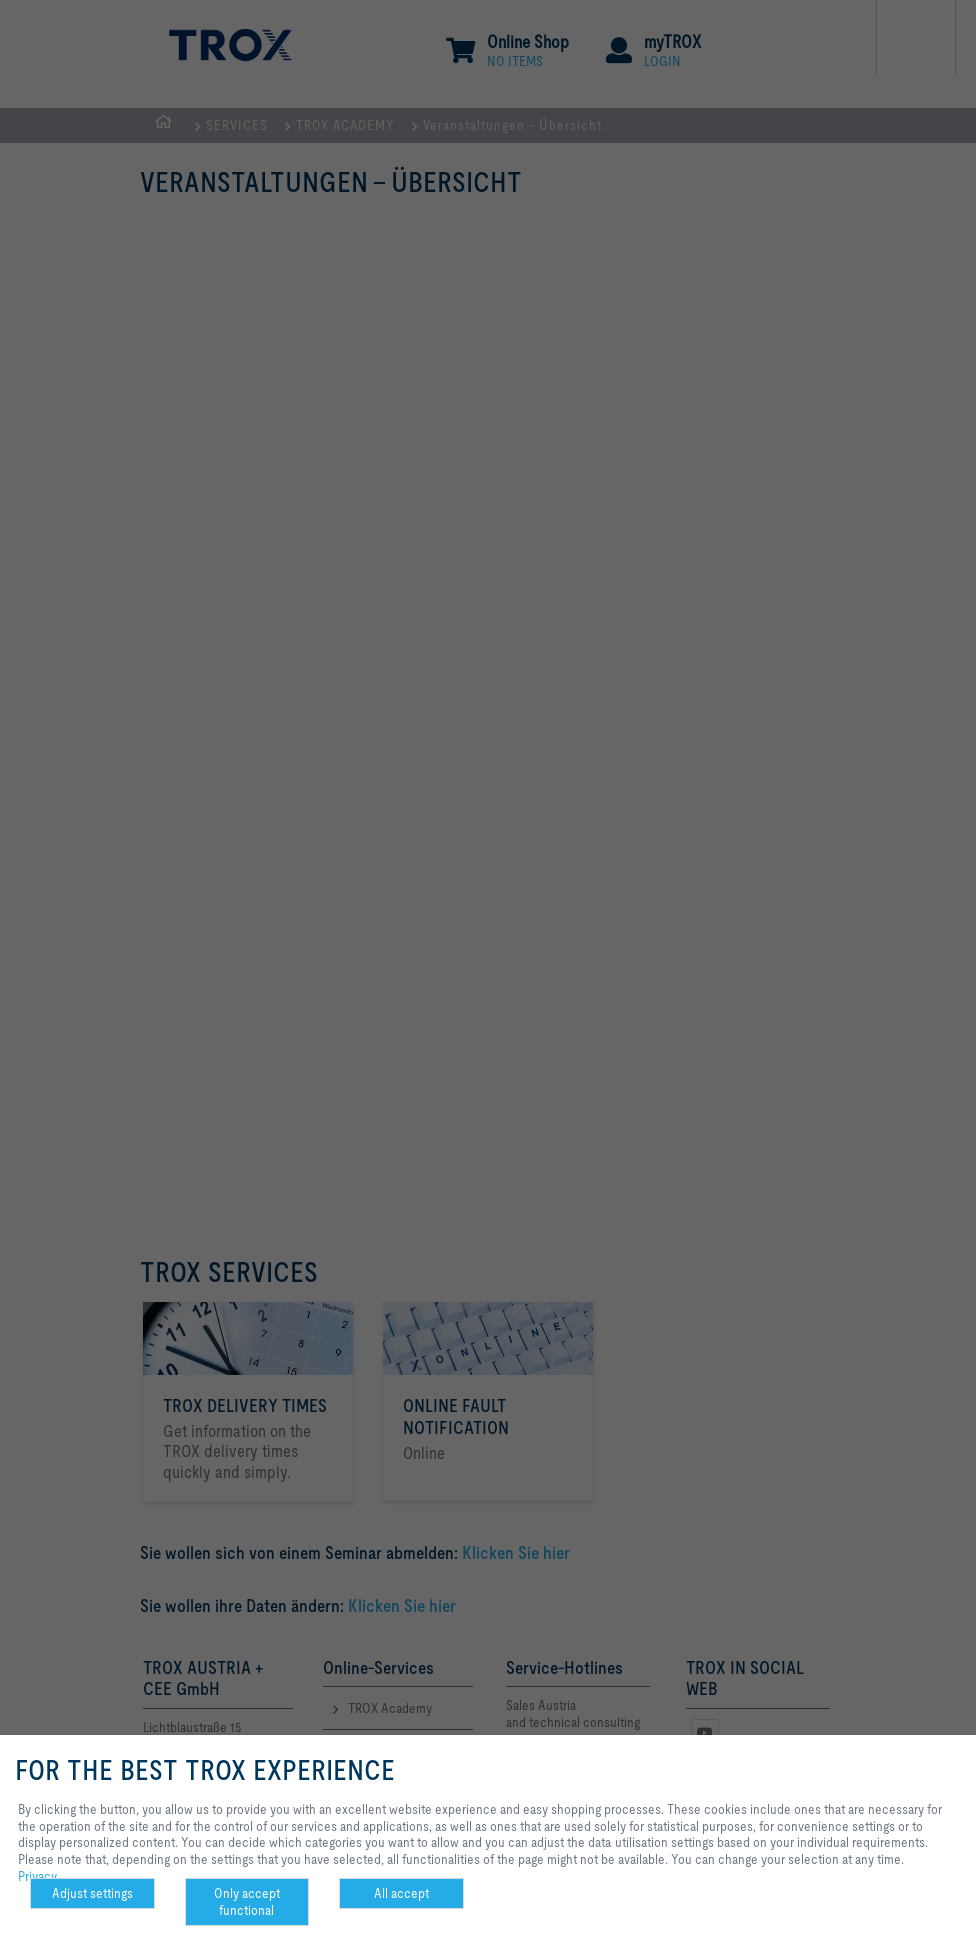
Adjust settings (92, 1893)
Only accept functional (247, 1901)
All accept (401, 1893)
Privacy (37, 1876)
